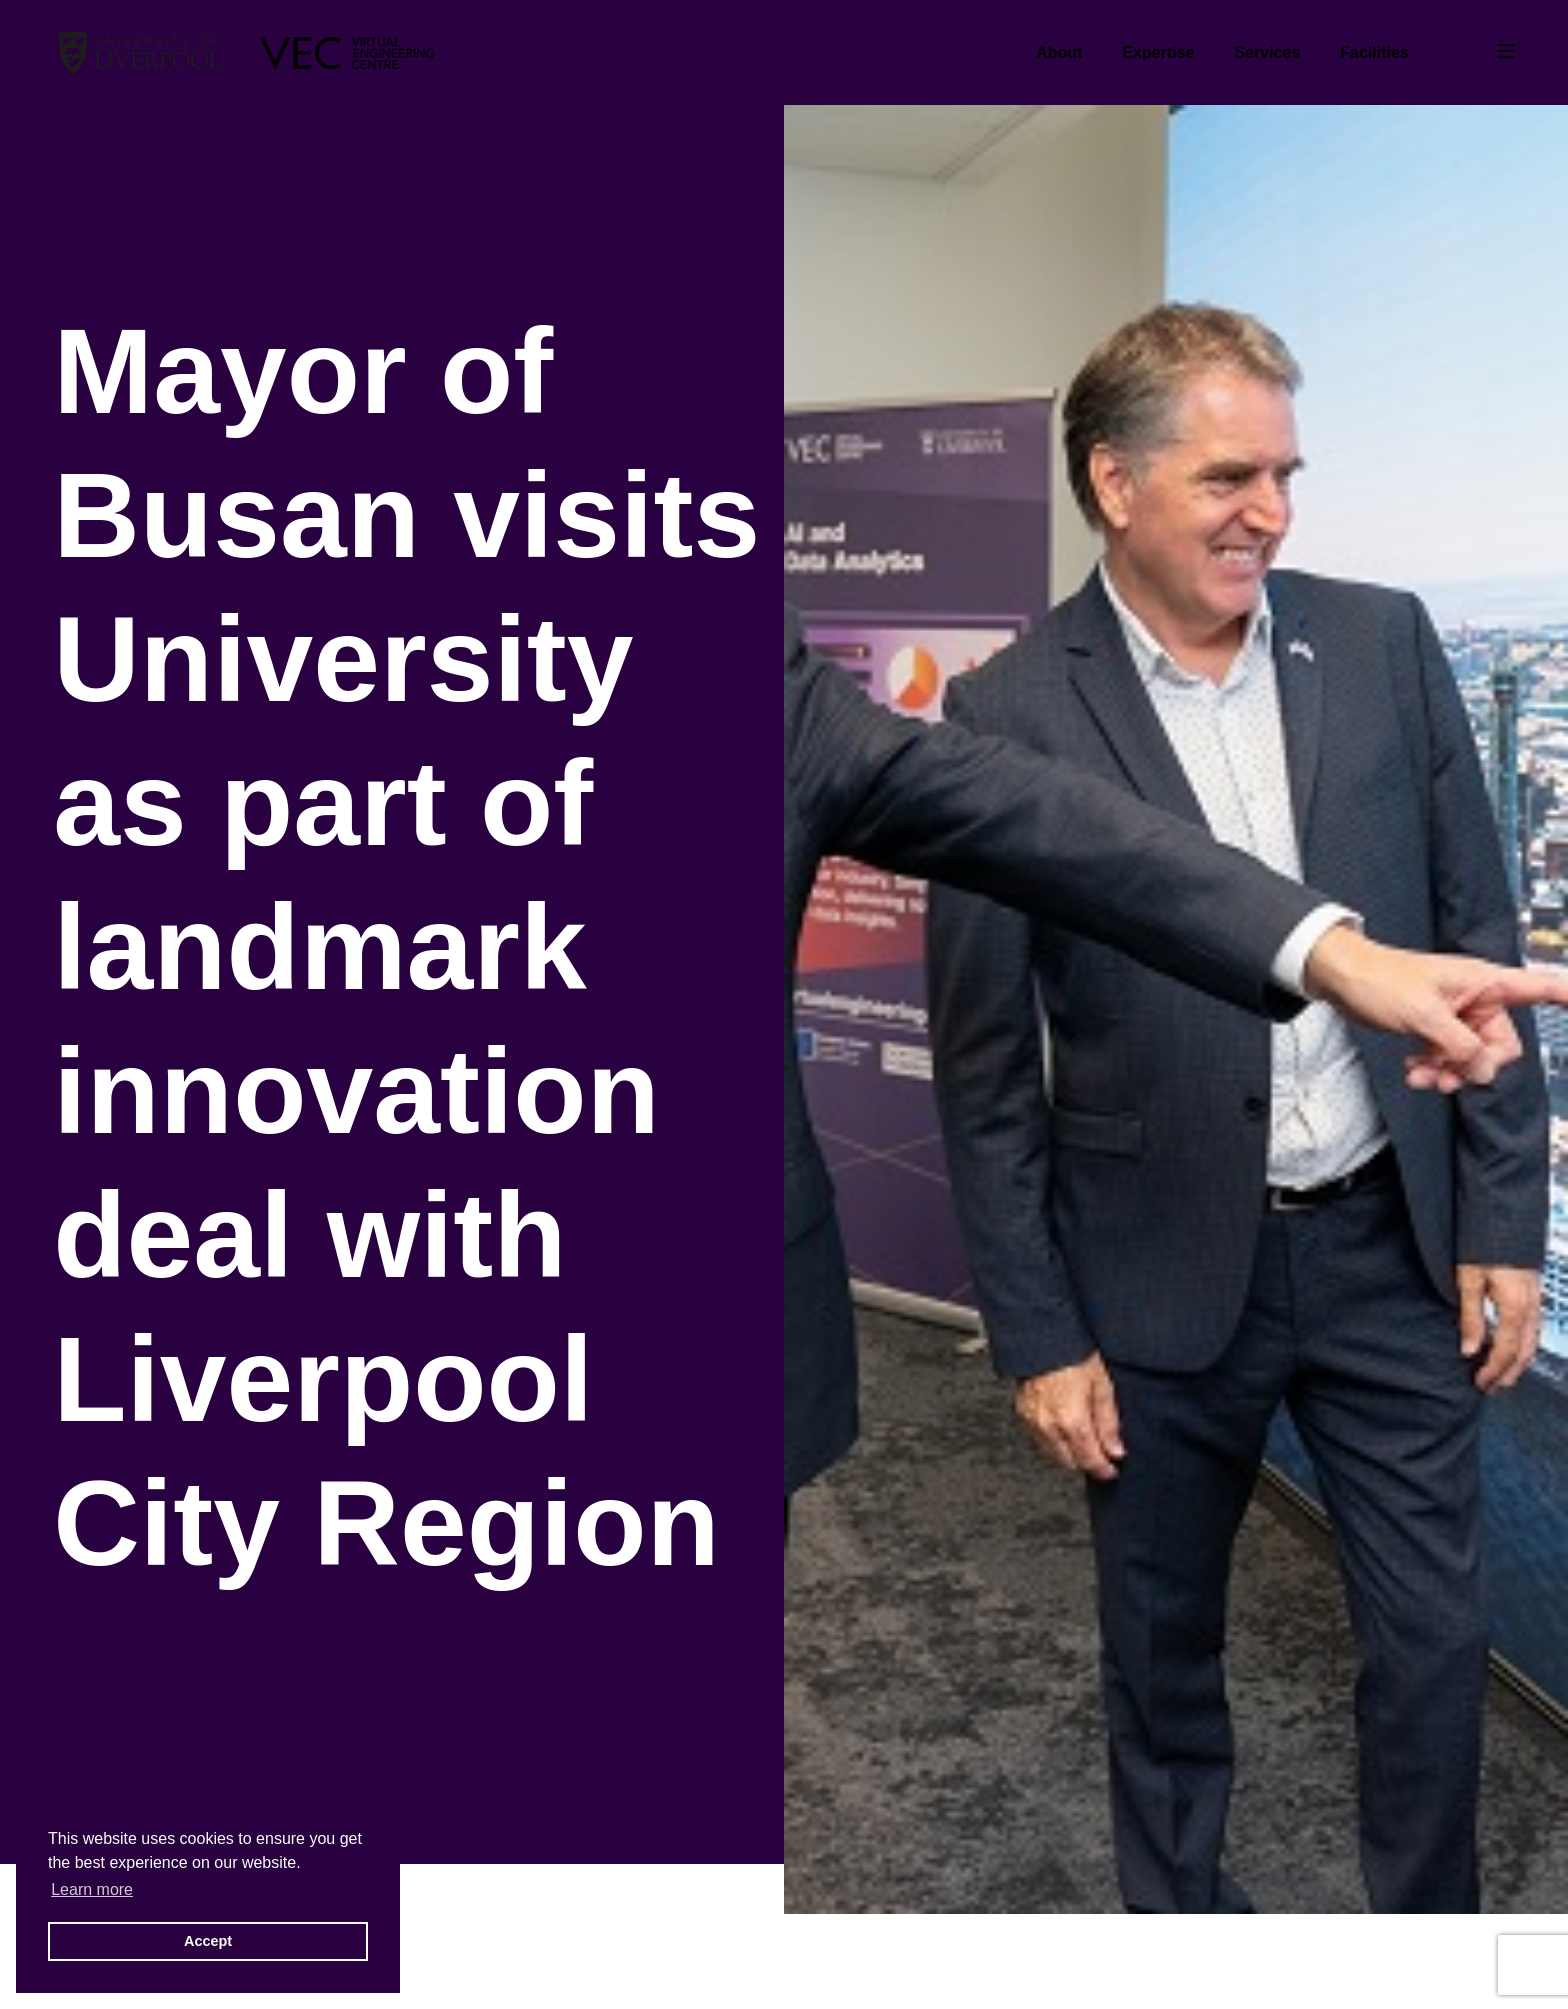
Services (1267, 52)
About (1059, 52)
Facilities (1374, 52)
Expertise (1158, 52)
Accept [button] (208, 1941)
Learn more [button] (92, 1889)
